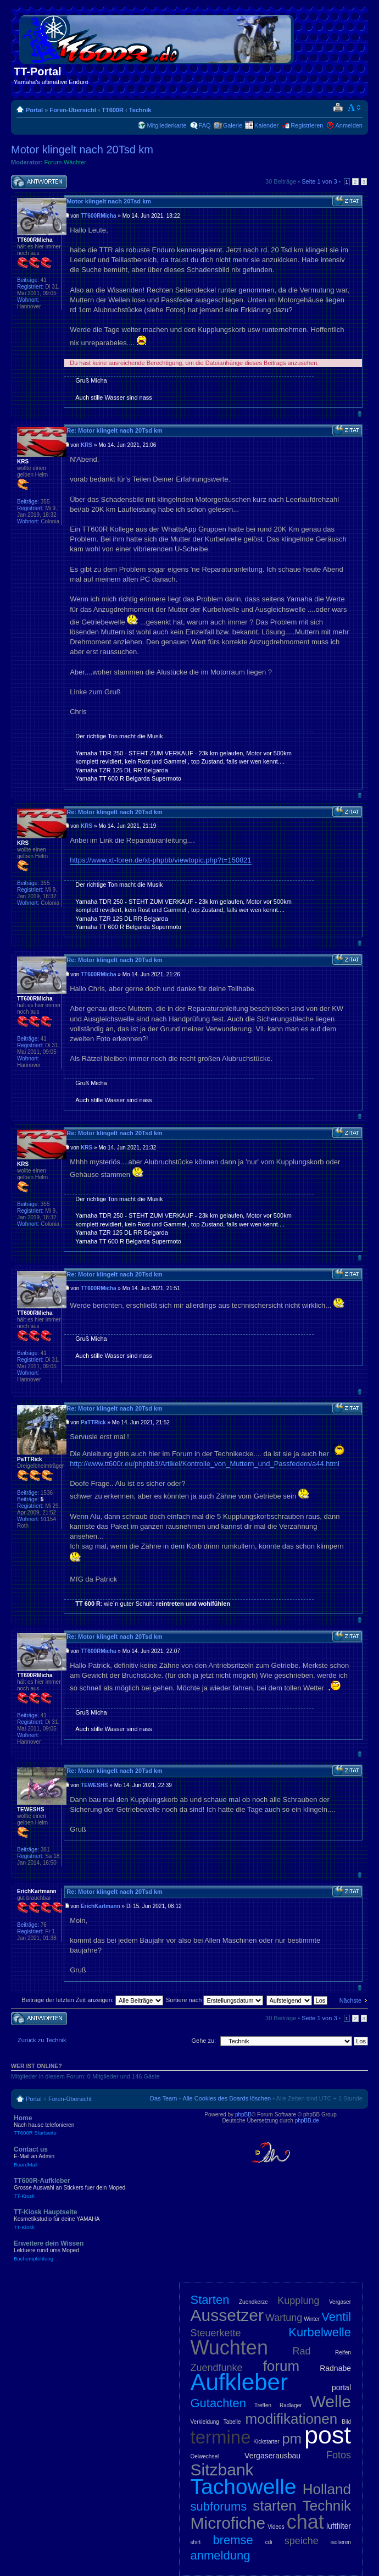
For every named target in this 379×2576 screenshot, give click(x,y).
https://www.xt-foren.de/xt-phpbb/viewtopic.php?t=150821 (161, 860)
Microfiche (228, 2523)
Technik (140, 110)
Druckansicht (337, 108)
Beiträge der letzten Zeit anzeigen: (92, 2000)
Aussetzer (227, 2315)
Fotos (338, 2455)
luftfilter (338, 2526)
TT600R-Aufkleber (93, 2188)
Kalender (266, 125)
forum (281, 2366)
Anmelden (349, 125)
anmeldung (220, 2555)
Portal (34, 110)
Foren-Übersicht (72, 110)
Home (93, 2125)
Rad (302, 2351)
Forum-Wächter (65, 162)
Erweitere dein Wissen (93, 2251)
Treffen (262, 2405)
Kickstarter (266, 2442)
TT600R (113, 110)
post (327, 2435)
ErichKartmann (100, 1906)
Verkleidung (205, 2422)
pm (292, 2438)
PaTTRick (93, 1422)
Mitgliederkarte (166, 125)
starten (275, 2505)
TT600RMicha (98, 216)
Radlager (291, 2405)
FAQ (205, 125)
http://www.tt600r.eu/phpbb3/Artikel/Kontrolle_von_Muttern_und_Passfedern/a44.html (204, 1464)
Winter (312, 2319)
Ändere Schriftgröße (355, 108)
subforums (219, 2506)
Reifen (343, 2353)
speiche (302, 2540)
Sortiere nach (214, 2000)
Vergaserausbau (272, 2455)
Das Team (163, 2098)
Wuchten (229, 2347)
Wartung (283, 2317)
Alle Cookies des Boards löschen (226, 2098)
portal (341, 2387)
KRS (86, 445)
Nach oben (359, 414)
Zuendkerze (253, 2302)
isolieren (341, 2542)
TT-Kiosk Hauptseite (93, 2219)
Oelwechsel (205, 2456)
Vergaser (340, 2302)
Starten (210, 2300)
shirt (196, 2542)
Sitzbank (222, 2470)
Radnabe (335, 2368)
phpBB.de (307, 2121)
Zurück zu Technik (42, 2040)
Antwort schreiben (39, 182)
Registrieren (307, 125)
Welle (330, 2401)
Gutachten (219, 2403)
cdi (268, 2542)
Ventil (336, 2317)
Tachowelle (244, 2486)
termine (221, 2437)
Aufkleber (239, 2382)
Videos (275, 2527)
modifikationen (292, 2419)
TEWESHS (94, 1785)
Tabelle (232, 2422)
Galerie (232, 125)
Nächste (350, 2000)
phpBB (243, 2114)
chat (305, 2522)
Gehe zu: (203, 2040)
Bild (346, 2422)
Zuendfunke (217, 2367)
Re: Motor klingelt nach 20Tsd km (114, 430)
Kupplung (298, 2300)
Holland (327, 2489)
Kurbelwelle (319, 2332)
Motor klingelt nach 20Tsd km (82, 149)
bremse (233, 2540)
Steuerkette (216, 2333)
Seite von (319, 181)
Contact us (93, 2157)
